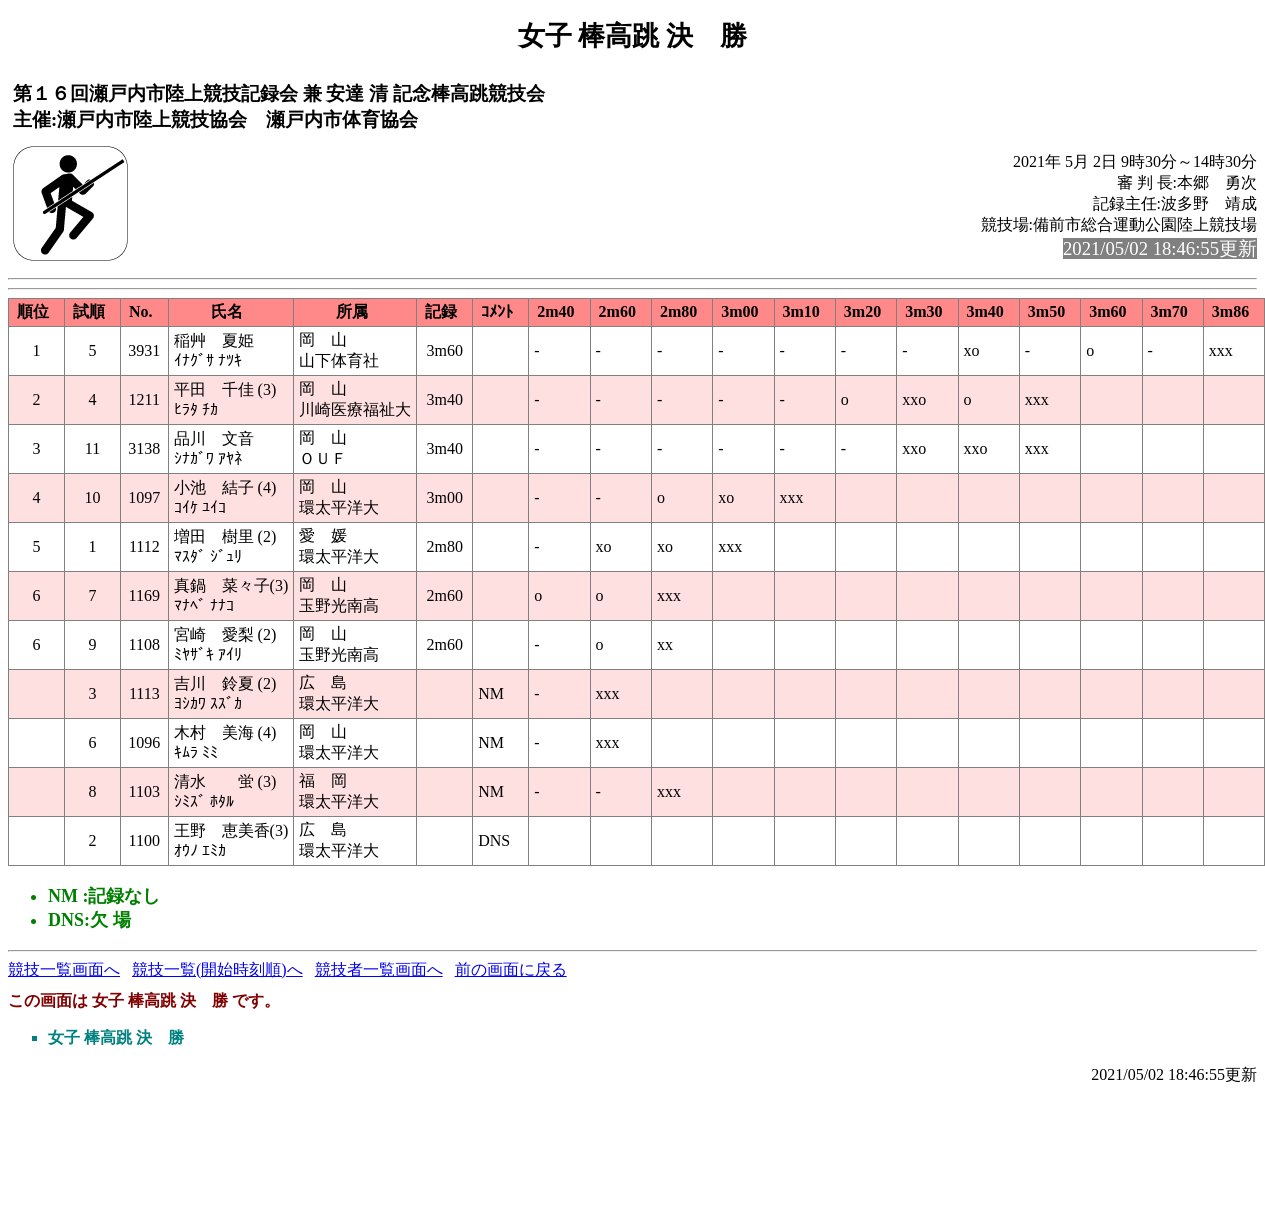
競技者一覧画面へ (379, 969)
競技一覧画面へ (64, 969)
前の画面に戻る (511, 969)
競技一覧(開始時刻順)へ (217, 969)
